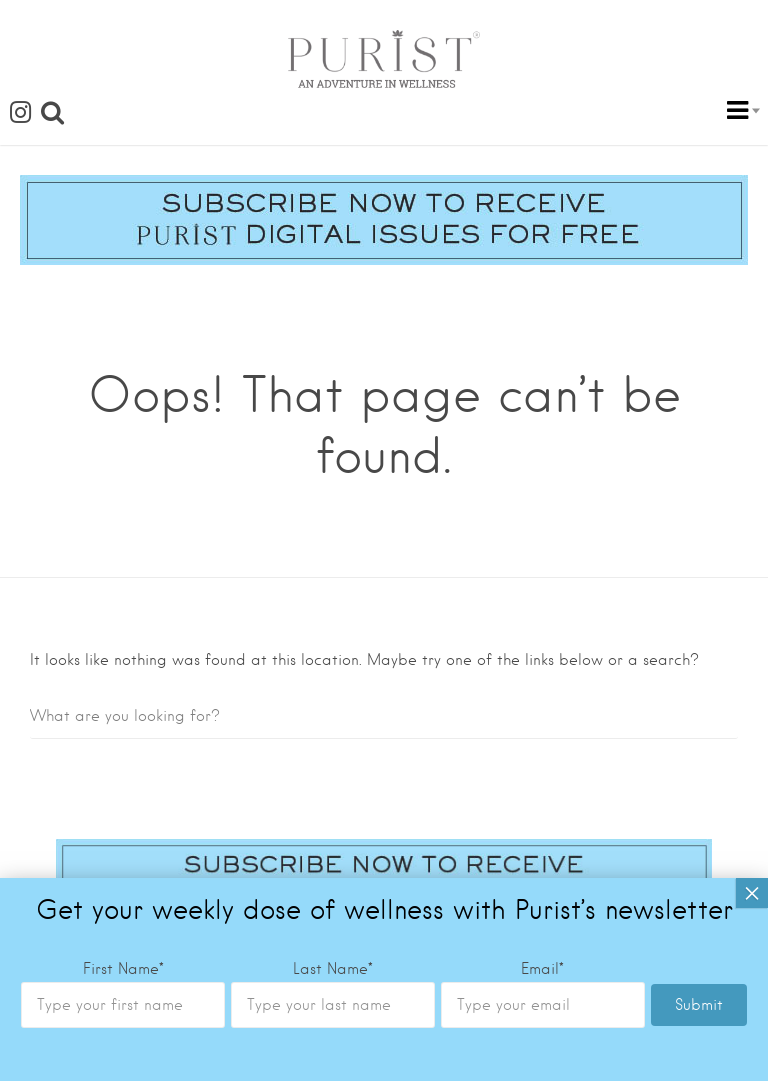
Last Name (333, 863)
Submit (699, 899)
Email (542, 863)
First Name (123, 863)
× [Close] (752, 787)
